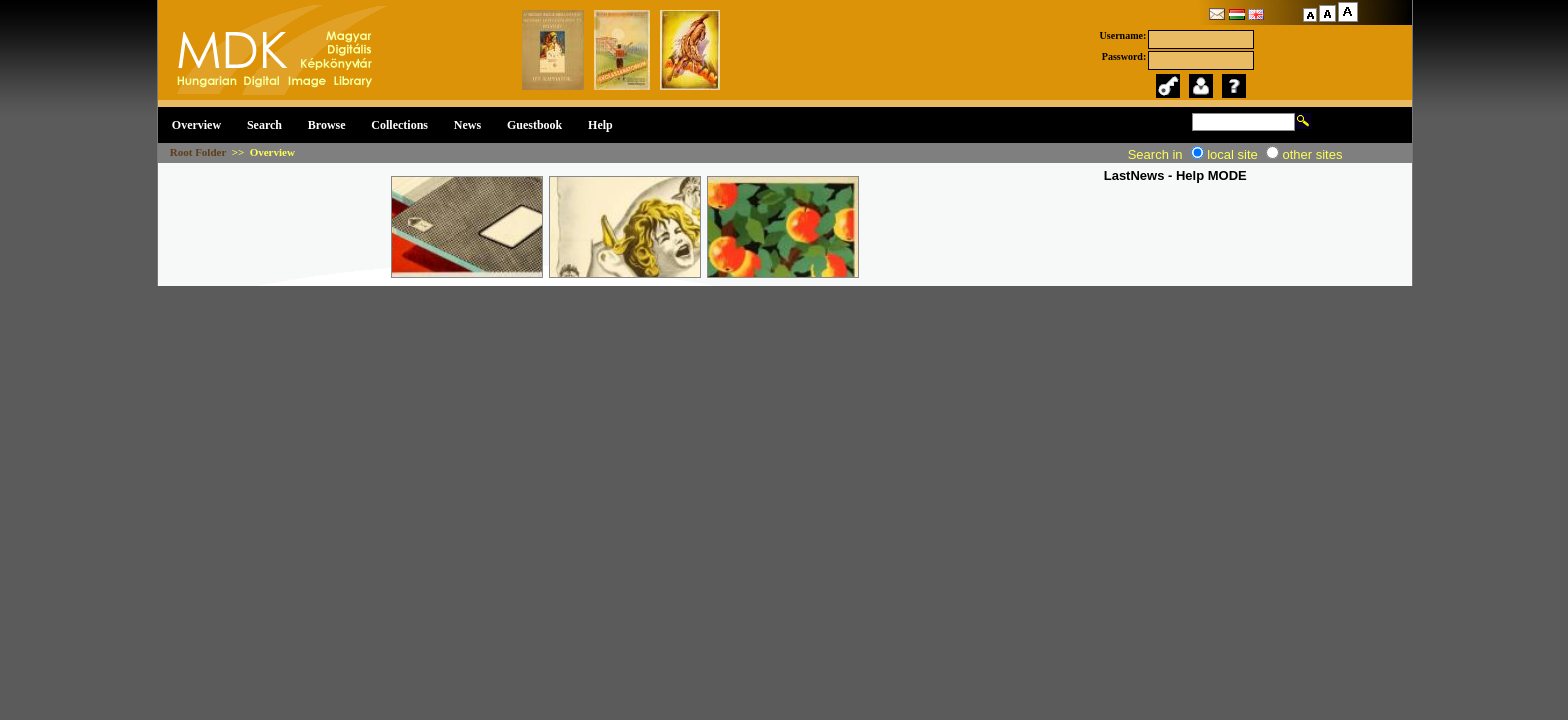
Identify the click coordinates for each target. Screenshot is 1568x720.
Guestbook (534, 125)
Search (264, 125)
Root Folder (198, 152)
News (467, 125)
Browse (327, 125)
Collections (399, 125)
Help (600, 125)
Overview (196, 125)
